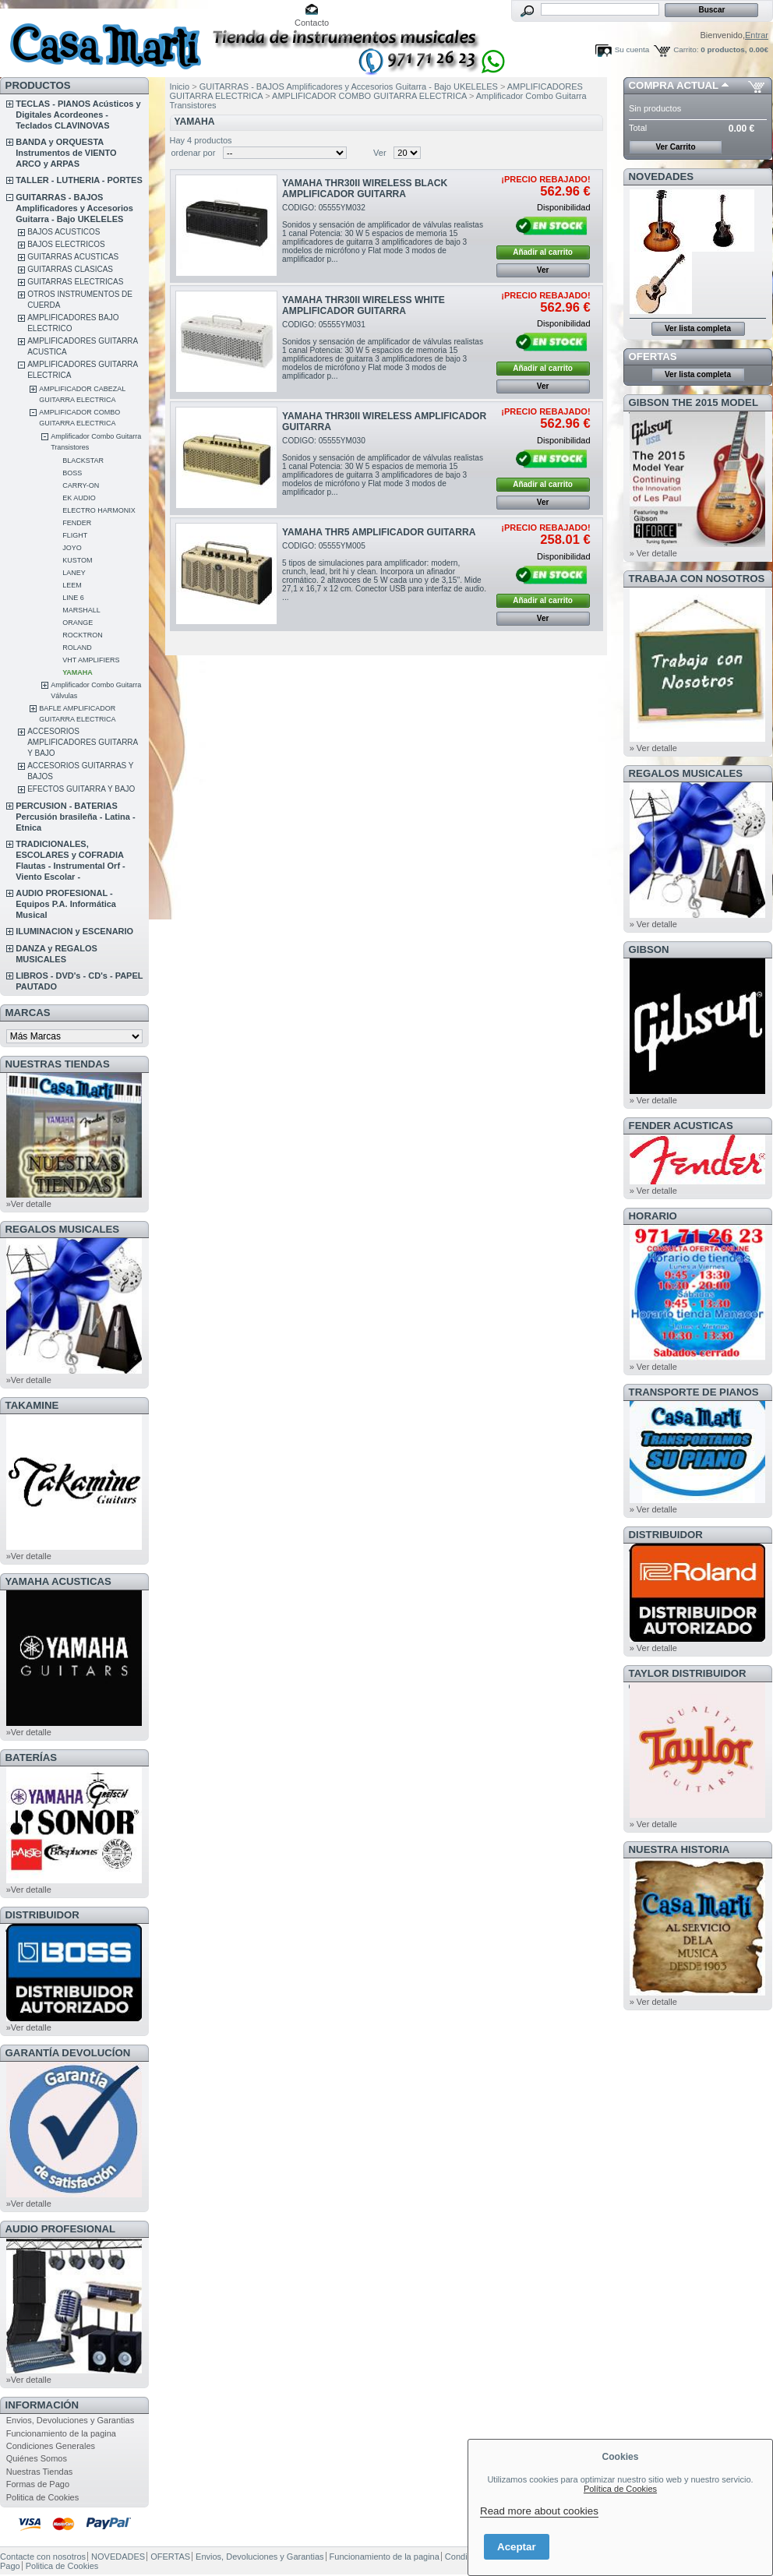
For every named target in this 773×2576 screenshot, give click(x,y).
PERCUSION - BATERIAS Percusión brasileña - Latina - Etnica (75, 816)
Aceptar (516, 2547)
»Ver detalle (28, 1204)
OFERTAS (653, 356)
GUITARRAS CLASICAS (70, 269)
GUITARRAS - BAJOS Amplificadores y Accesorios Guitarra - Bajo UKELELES (74, 208)
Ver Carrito (675, 147)
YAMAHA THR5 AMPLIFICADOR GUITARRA (378, 532)
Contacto (312, 22)
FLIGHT (74, 535)
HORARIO (653, 1216)
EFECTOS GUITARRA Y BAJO (81, 789)
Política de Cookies (620, 2488)
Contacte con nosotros (43, 2556)
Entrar (756, 35)
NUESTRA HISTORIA (679, 1849)
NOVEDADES (661, 176)
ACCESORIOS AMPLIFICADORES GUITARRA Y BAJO (82, 742)
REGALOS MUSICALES (62, 1229)
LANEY (74, 573)
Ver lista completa (698, 328)
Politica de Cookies (42, 2497)
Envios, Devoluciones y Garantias (70, 2420)
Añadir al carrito (543, 252)
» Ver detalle (653, 553)
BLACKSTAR (83, 460)
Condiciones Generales (50, 2446)
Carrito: (685, 49)
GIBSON (649, 949)
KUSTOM (77, 560)
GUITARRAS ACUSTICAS (72, 256)
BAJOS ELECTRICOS (65, 244)
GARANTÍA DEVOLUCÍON (68, 2053)
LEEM (72, 585)
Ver (379, 152)
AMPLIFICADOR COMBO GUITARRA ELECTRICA (369, 96)
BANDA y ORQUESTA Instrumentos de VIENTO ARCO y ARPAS (66, 152)
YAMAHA (77, 672)
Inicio (180, 86)
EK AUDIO (79, 498)
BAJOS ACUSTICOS (63, 232)
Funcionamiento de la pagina (61, 2433)
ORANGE (77, 622)
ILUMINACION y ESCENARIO (74, 931)
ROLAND (77, 647)
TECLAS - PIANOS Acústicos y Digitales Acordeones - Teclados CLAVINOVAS (78, 114)
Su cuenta (632, 49)
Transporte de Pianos (694, 1392)
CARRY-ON (80, 485)
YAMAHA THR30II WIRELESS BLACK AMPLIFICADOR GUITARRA (364, 188)
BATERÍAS (31, 1757)
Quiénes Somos (36, 2458)
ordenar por (193, 152)
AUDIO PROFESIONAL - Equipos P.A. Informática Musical (66, 903)
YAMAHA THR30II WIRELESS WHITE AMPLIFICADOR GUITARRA (363, 305)
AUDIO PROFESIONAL (60, 2229)
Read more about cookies (539, 2511)
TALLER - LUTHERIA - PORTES (79, 180)
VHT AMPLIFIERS (90, 660)
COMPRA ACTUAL (673, 85)
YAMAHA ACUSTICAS (58, 1581)
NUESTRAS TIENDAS (57, 1064)
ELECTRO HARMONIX (99, 510)
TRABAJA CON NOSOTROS (697, 578)
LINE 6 (73, 598)
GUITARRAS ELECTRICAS (75, 281)
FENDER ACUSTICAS (681, 1125)
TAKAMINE (32, 1405)
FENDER (76, 523)
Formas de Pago (37, 2484)
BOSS (72, 473)
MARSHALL (81, 610)
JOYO (72, 548)
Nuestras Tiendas (39, 2471)
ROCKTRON (82, 635)
